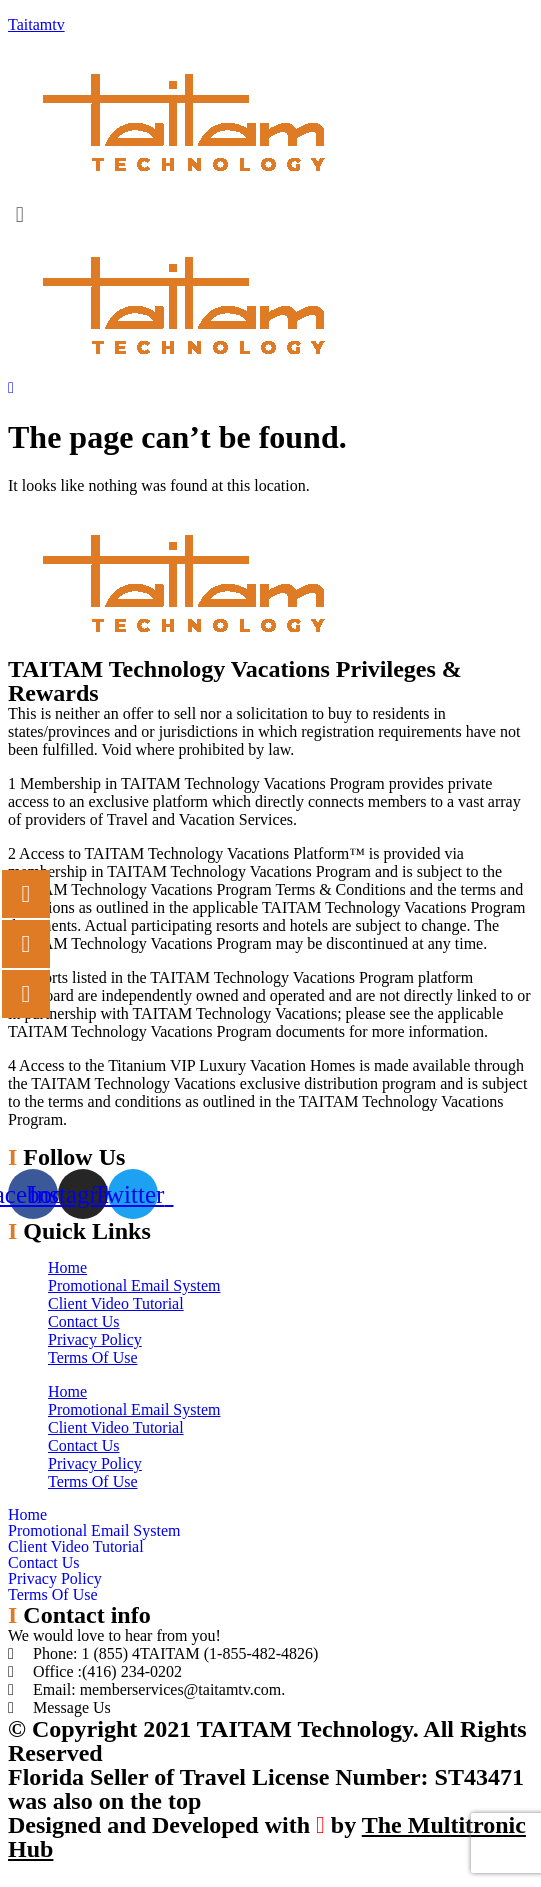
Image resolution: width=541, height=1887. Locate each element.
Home (67, 1267)
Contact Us (84, 1321)
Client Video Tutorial (116, 1303)
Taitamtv (36, 24)
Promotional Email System (134, 1285)
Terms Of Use (93, 1357)
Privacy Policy (95, 1339)
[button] (270, 214)
